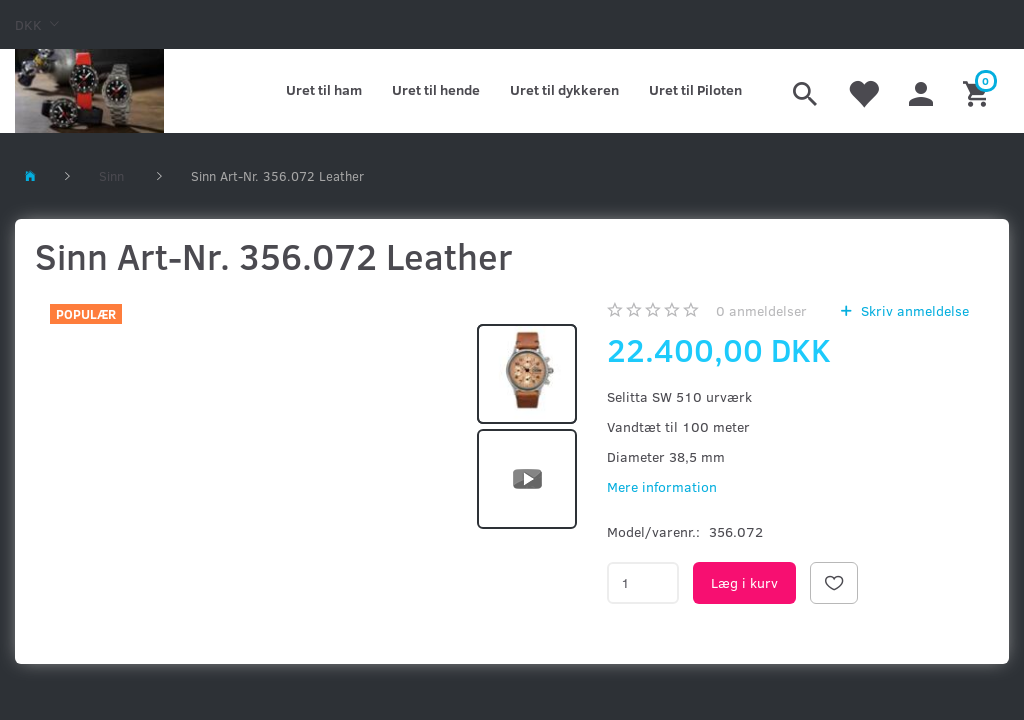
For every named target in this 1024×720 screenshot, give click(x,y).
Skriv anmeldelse (913, 310)
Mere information (662, 486)
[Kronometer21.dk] (89, 91)
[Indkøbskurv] (978, 91)
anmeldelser (761, 310)
